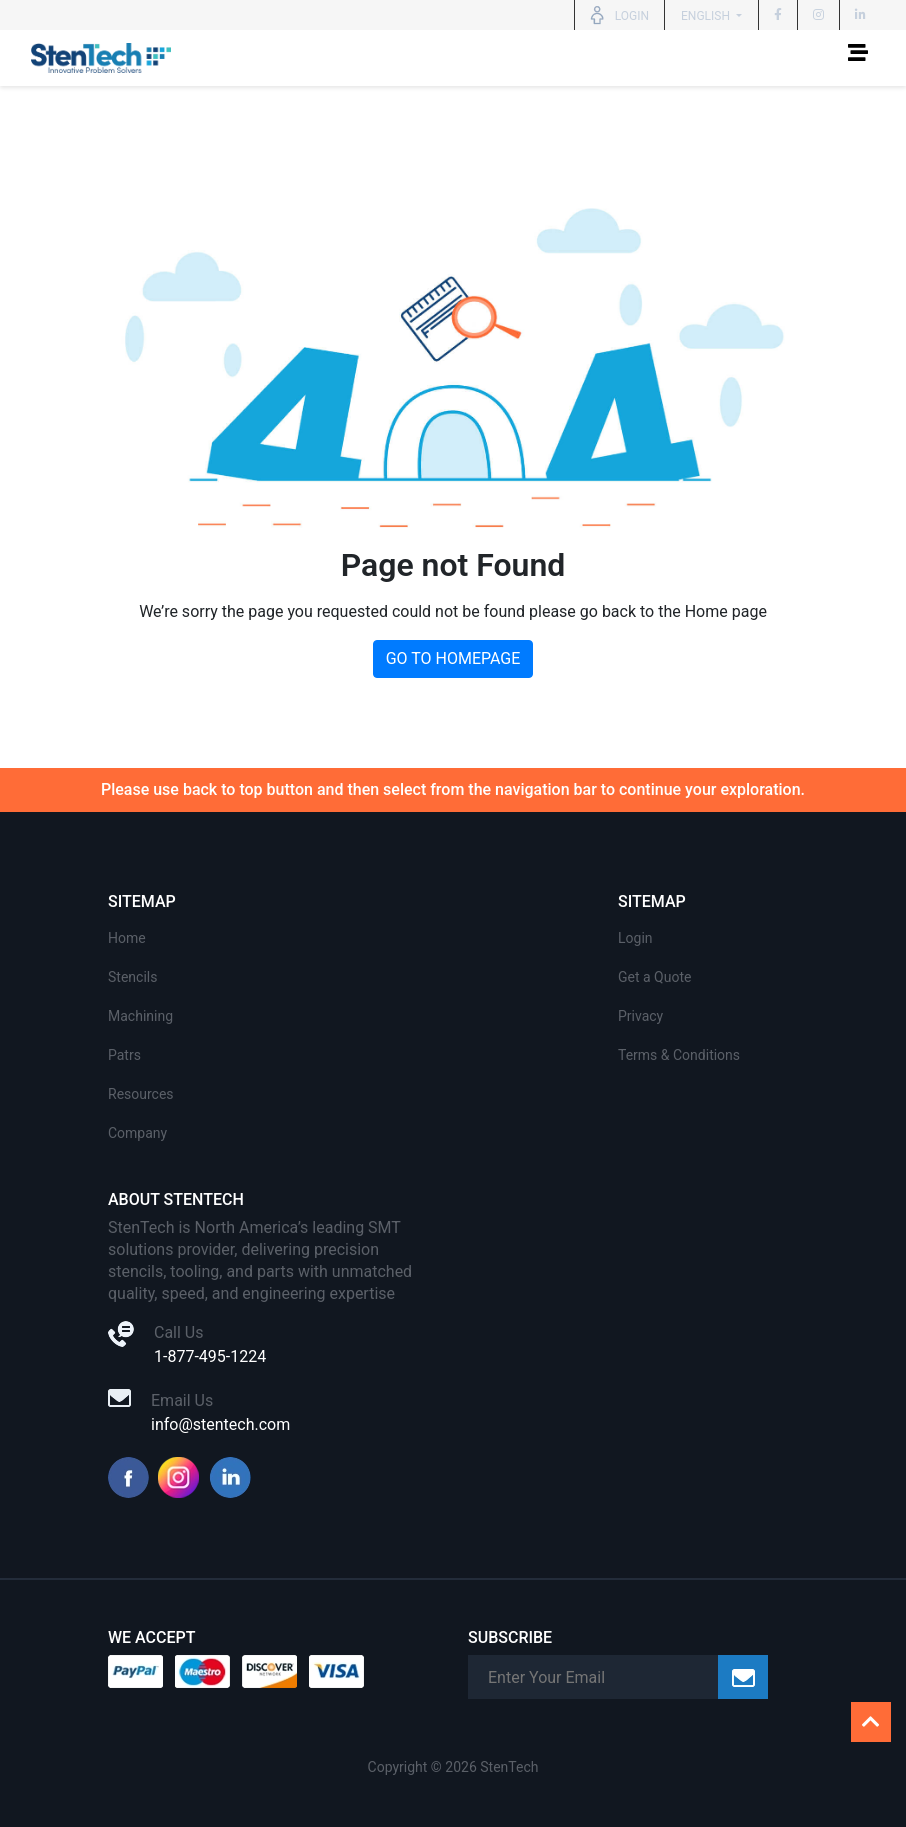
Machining (140, 1016)
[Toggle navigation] (858, 58)
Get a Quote (654, 977)
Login (635, 938)
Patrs (124, 1055)
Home (127, 938)
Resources (141, 1094)
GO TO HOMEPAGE (453, 658)
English (707, 16)
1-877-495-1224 (210, 1356)
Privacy (640, 1016)
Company (137, 1133)
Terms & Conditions (679, 1055)
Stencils (132, 977)
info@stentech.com (220, 1424)
